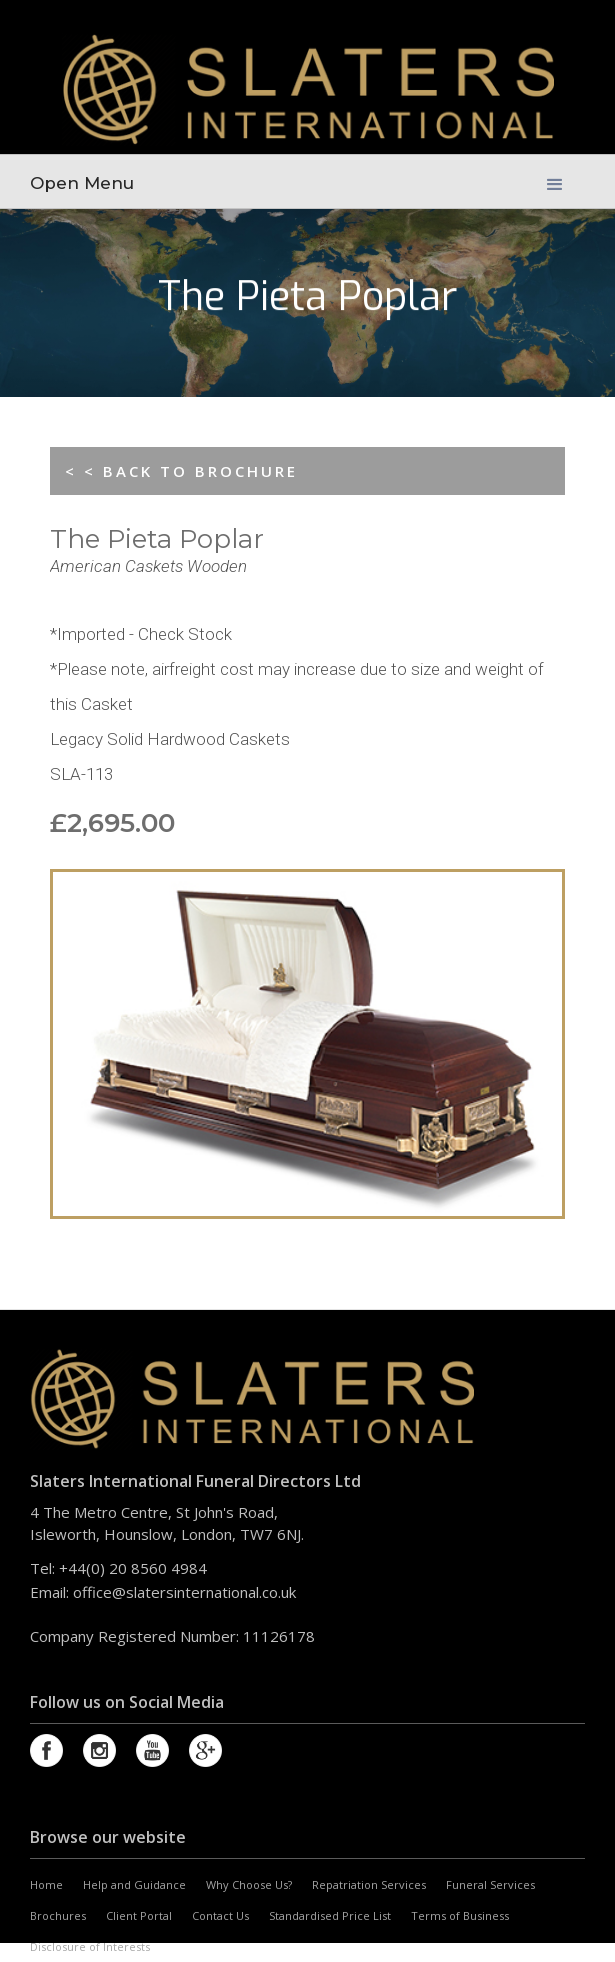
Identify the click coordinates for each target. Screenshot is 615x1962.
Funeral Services (490, 1884)
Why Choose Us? (249, 1884)
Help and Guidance (134, 1884)
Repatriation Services (369, 1884)
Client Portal (139, 1915)
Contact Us (220, 1915)
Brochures (58, 1915)
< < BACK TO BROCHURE (181, 471)
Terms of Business (460, 1915)
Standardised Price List (330, 1915)
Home (46, 1884)
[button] (555, 180)
